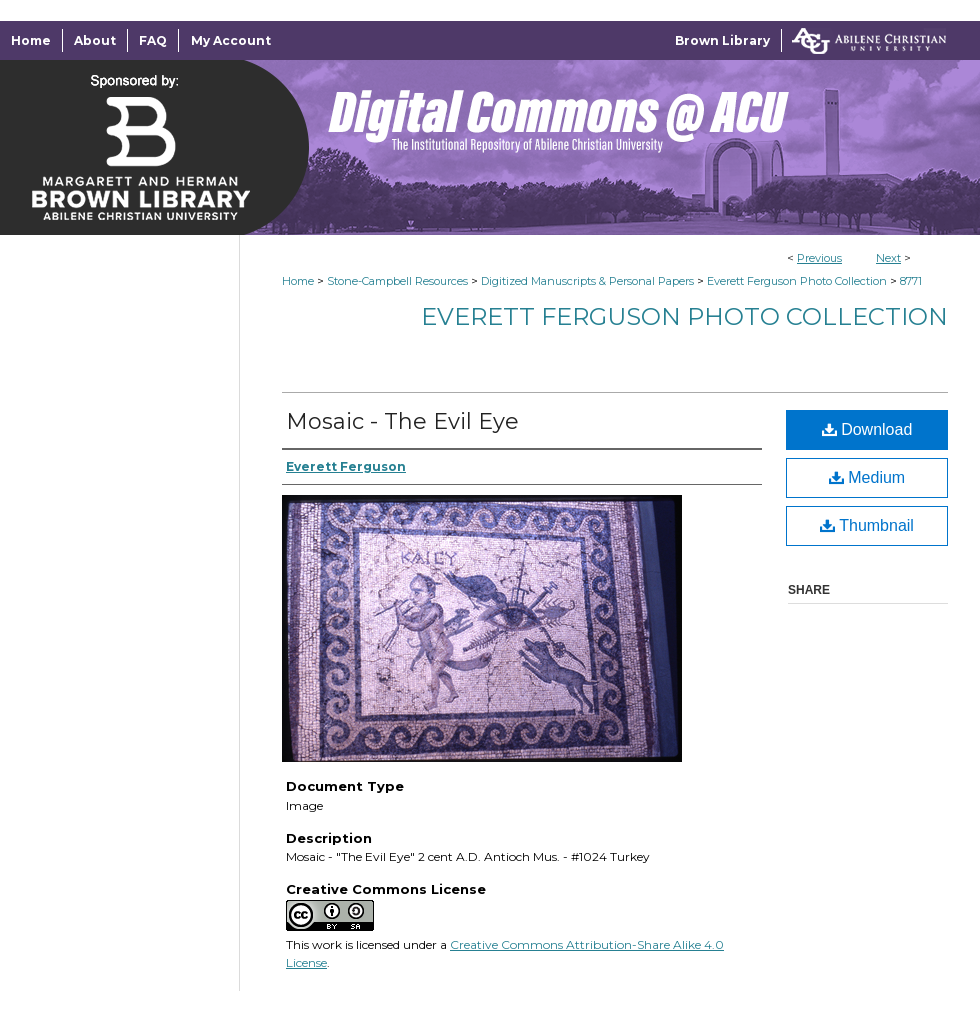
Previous (819, 258)
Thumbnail (867, 525)
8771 (911, 281)
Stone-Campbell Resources (397, 281)
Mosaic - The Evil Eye (402, 421)
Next (888, 258)
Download (867, 429)
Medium (867, 477)
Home (298, 281)
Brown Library (722, 40)
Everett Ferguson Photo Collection (797, 281)
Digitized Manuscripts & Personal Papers (587, 281)
